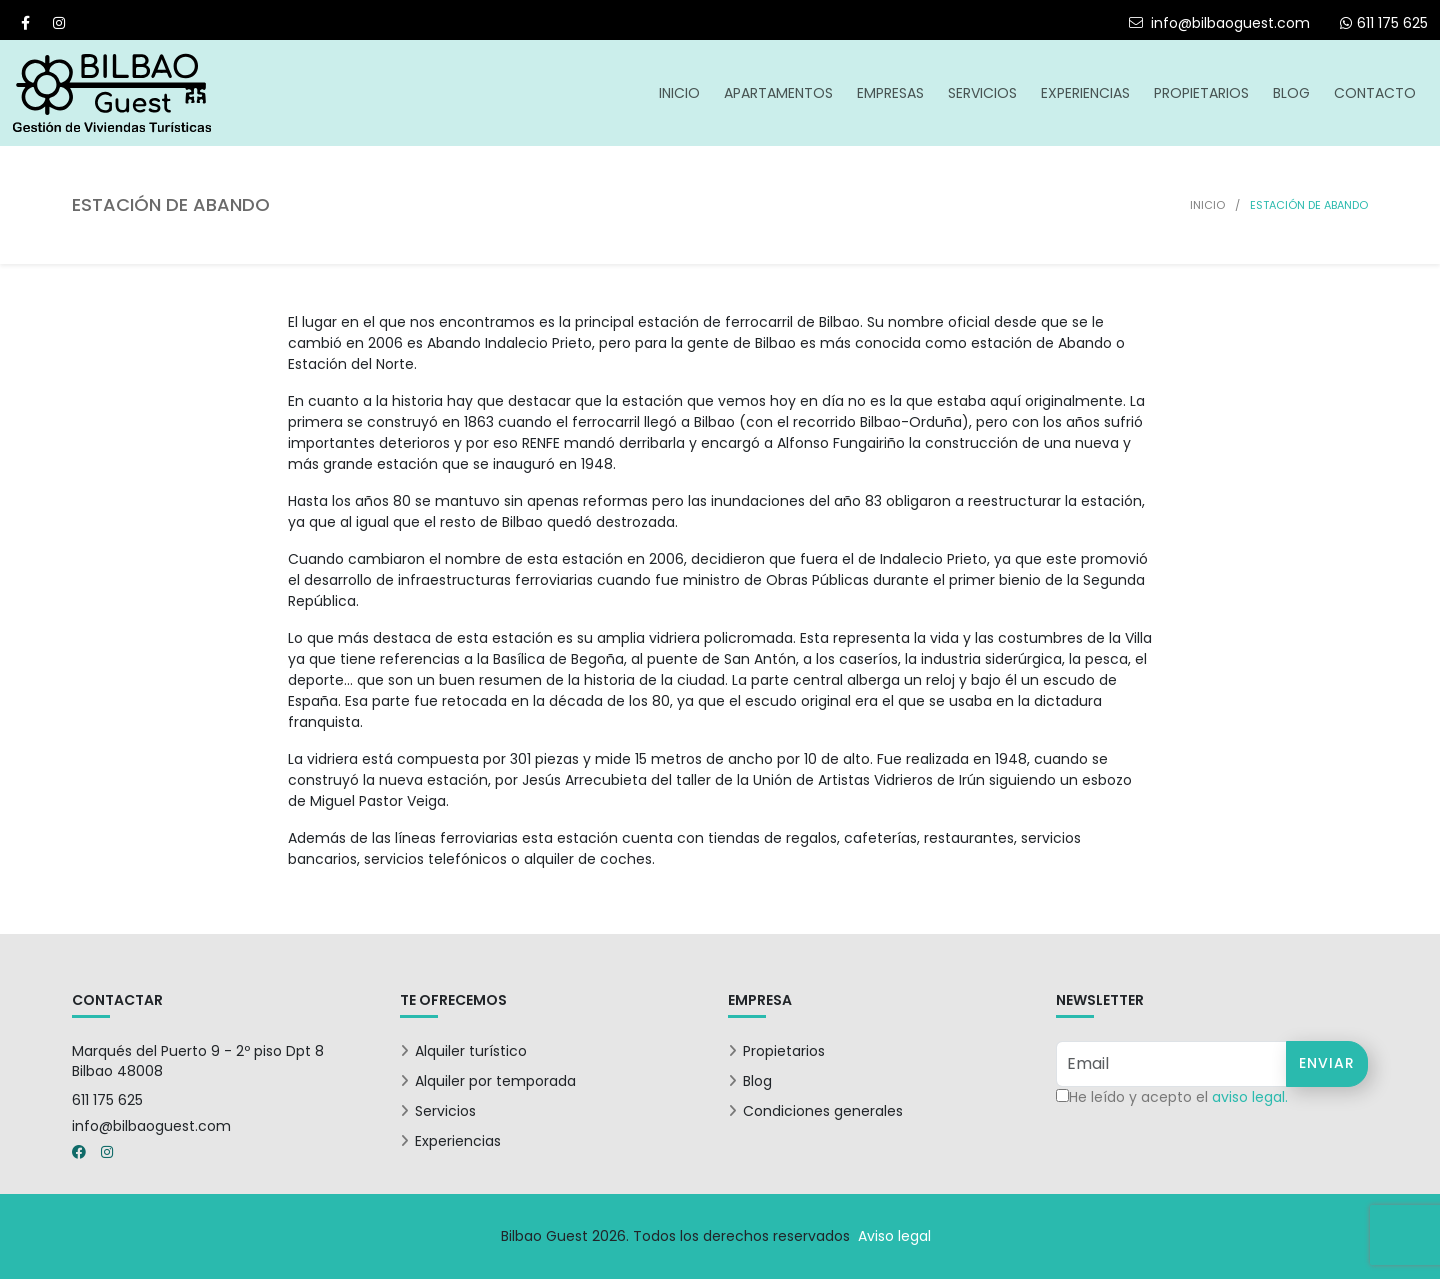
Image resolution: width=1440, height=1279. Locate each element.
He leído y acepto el (1178, 1097)
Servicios (982, 93)
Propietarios (1201, 93)
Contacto (1375, 93)
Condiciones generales (823, 1111)
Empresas (890, 93)
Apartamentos (778, 93)
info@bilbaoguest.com (1219, 23)
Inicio (679, 93)
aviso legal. (1250, 1097)
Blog (1291, 93)
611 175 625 (107, 1100)
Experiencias (1085, 93)
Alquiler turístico (471, 1051)
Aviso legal (894, 1236)
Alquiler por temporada (495, 1081)
